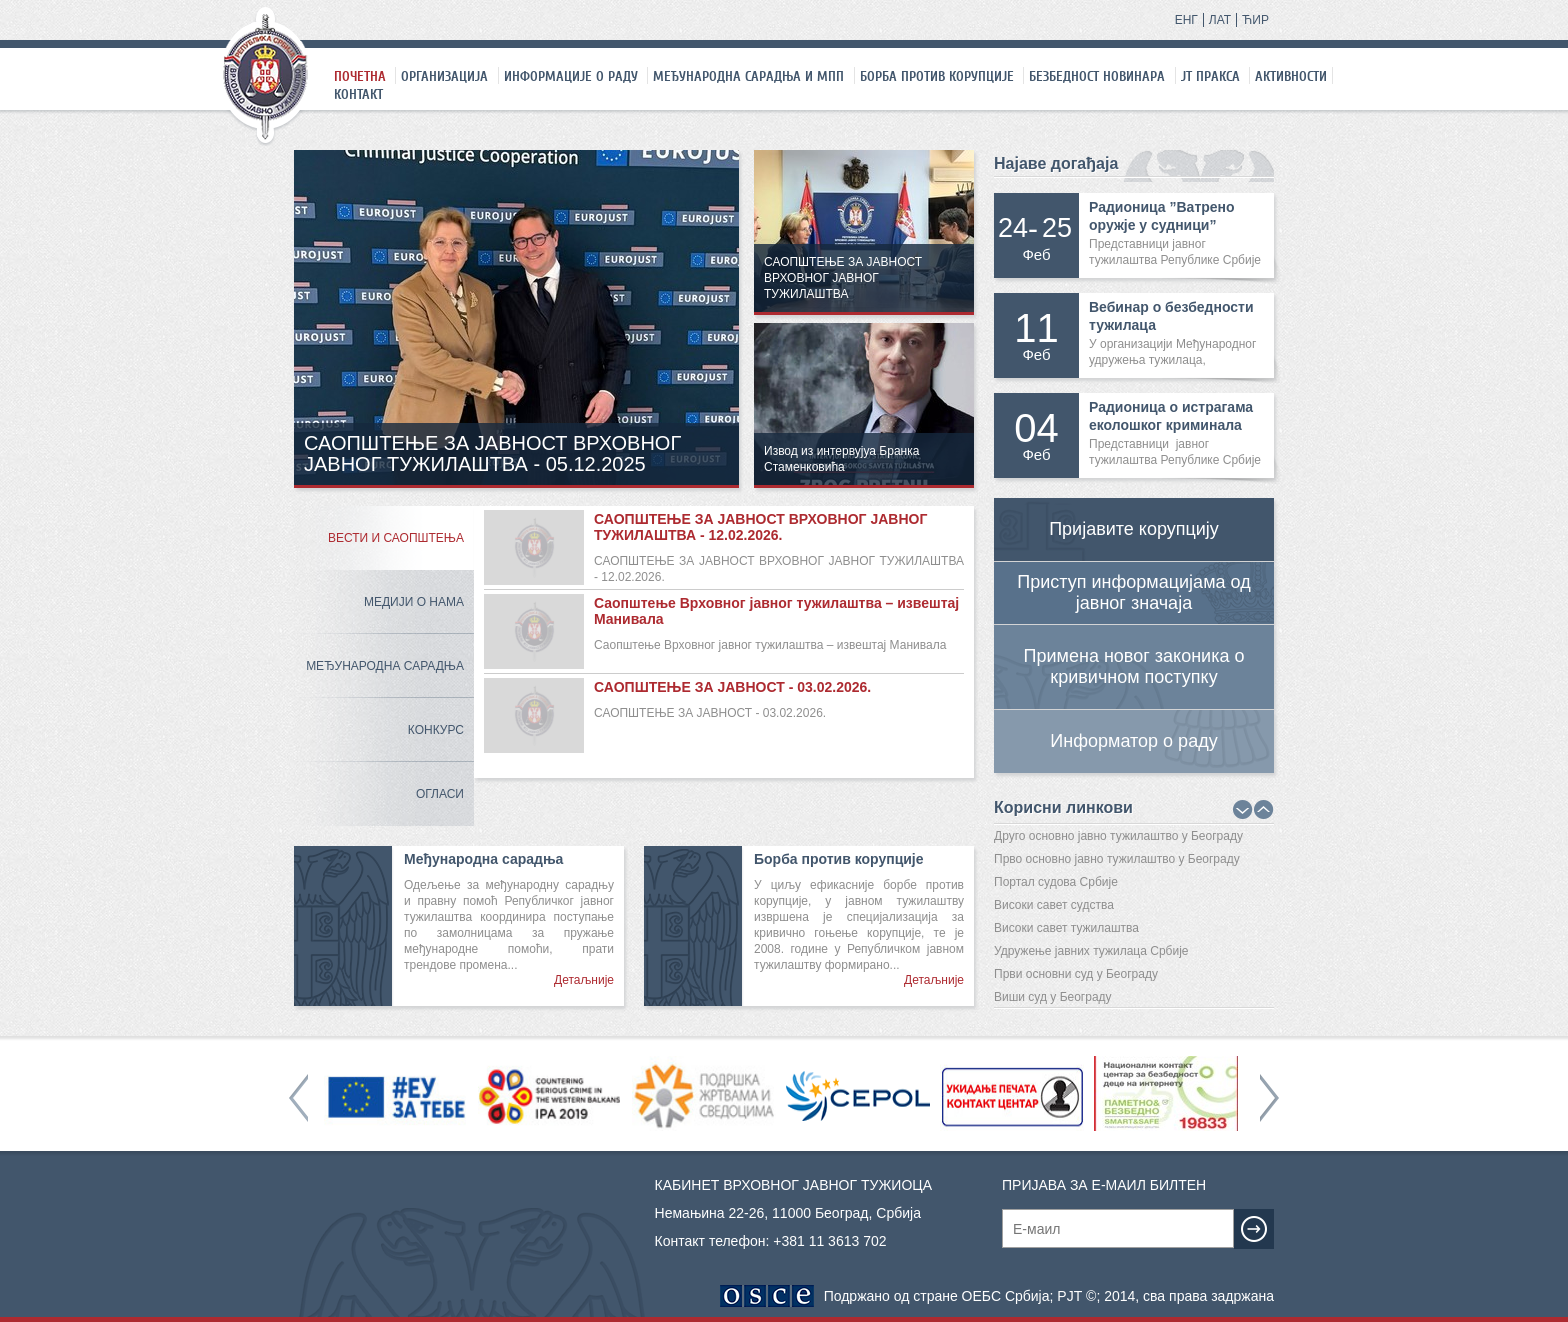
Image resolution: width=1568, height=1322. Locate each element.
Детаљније (584, 980)
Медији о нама (414, 602)
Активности (1291, 76)
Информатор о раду (1133, 741)
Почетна (360, 76)
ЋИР (1255, 20)
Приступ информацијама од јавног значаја (1133, 592)
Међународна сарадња (385, 666)
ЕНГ (1186, 20)
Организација (444, 76)
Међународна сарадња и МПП (748, 76)
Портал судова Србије (1056, 882)
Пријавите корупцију (1134, 529)
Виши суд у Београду (1053, 997)
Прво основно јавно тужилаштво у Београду (1117, 859)
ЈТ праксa (1210, 76)
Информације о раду (571, 76)
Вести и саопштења (396, 538)
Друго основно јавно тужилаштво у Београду (1118, 836)
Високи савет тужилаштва (1066, 928)
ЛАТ (1220, 20)
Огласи (440, 794)
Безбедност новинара (1097, 76)
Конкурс (436, 730)
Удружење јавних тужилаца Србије (1091, 951)
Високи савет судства (1054, 905)
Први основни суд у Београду (1076, 974)
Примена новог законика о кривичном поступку (1134, 666)
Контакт (358, 94)
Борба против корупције (937, 76)
